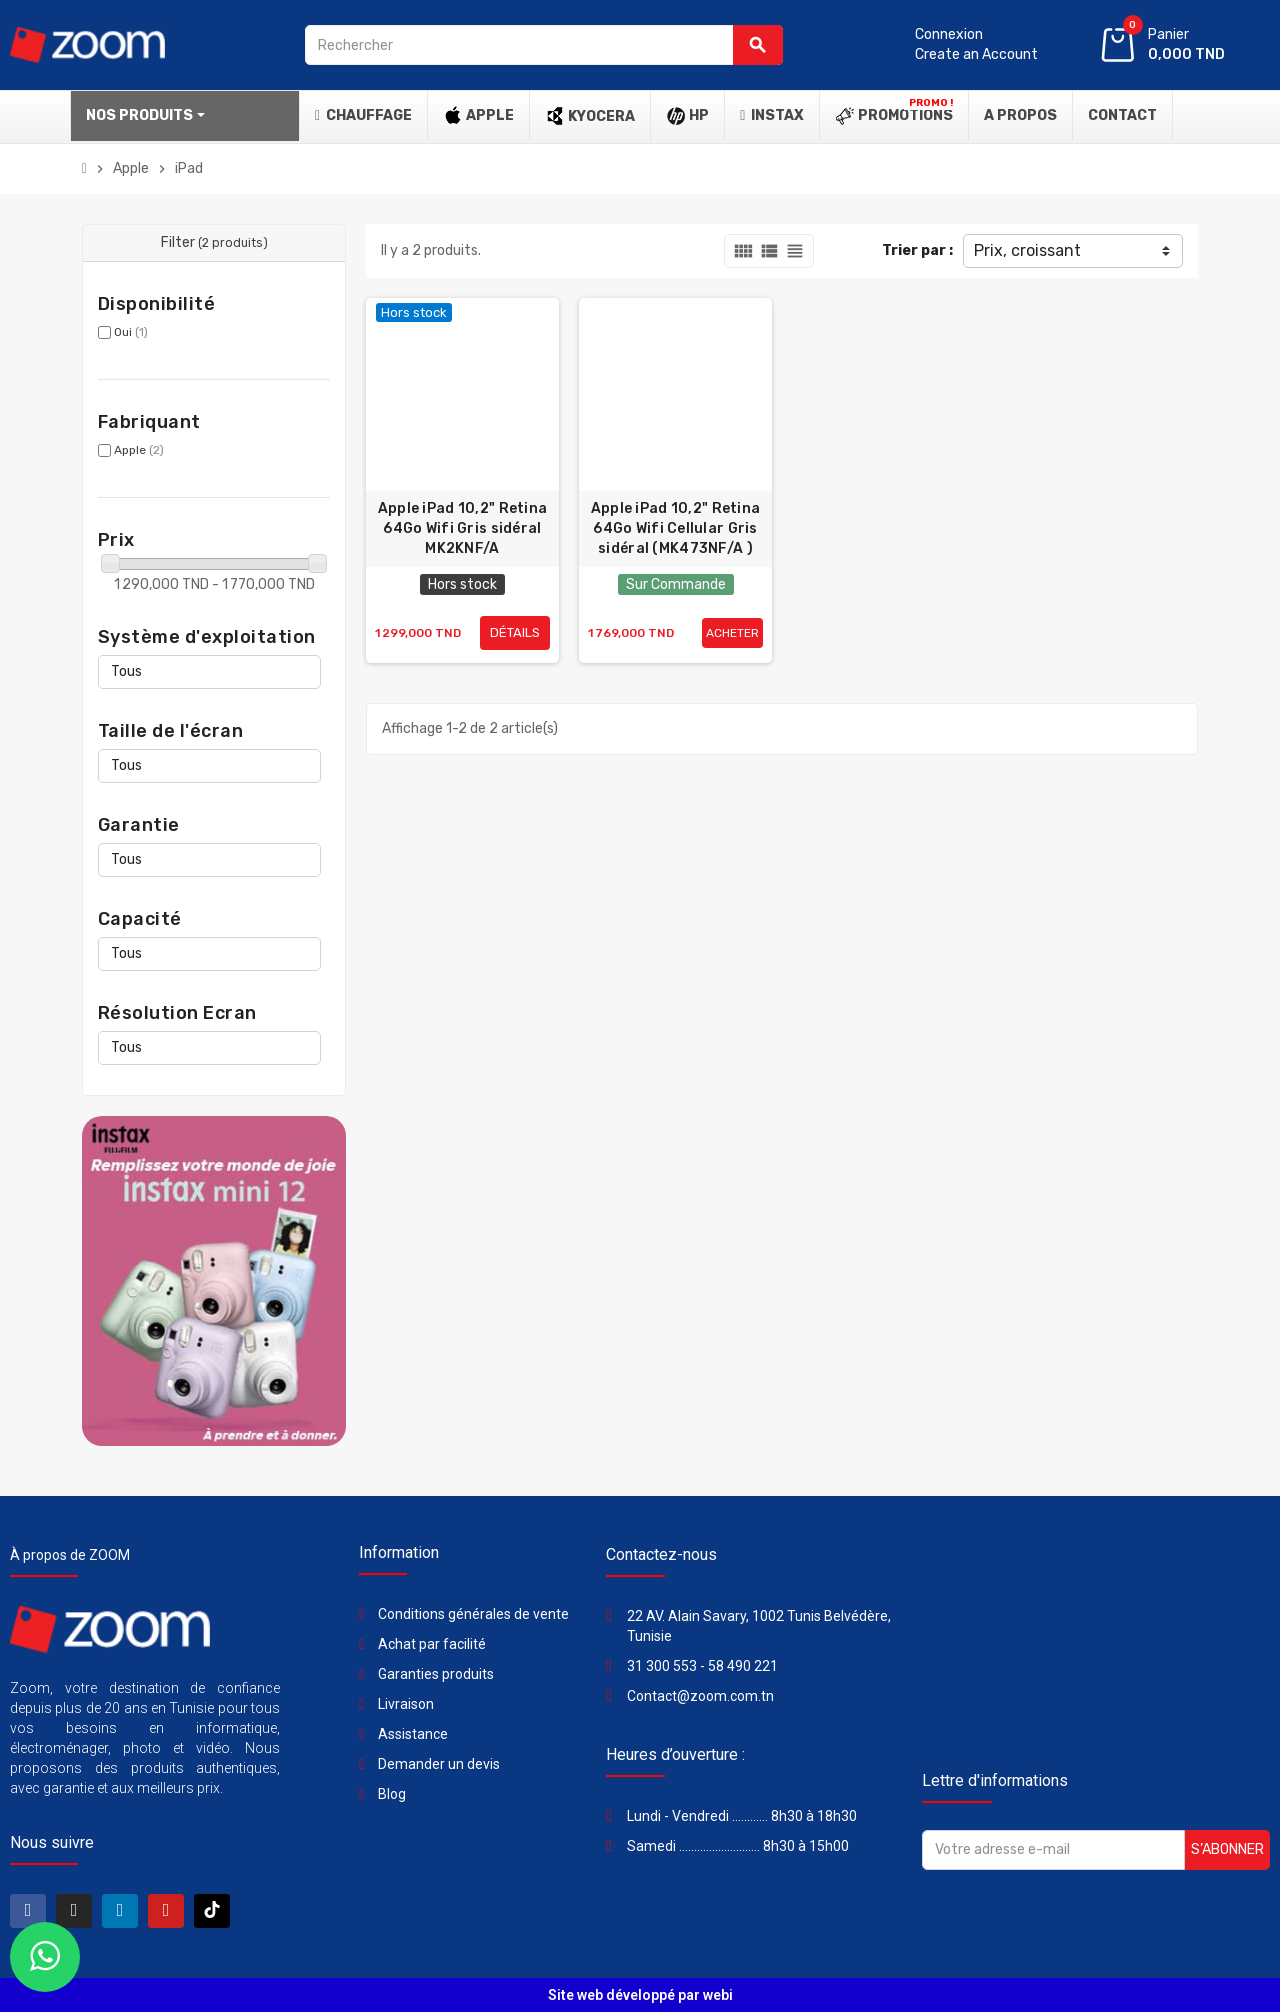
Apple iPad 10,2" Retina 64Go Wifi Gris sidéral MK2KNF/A (462, 528)
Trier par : (917, 250)
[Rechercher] (544, 45)
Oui (131, 332)
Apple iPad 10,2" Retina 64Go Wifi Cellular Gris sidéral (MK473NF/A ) (675, 528)
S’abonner (1227, 1849)
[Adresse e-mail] (1053, 1850)
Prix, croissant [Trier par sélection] (1027, 250)
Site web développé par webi (640, 1995)
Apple (139, 450)
